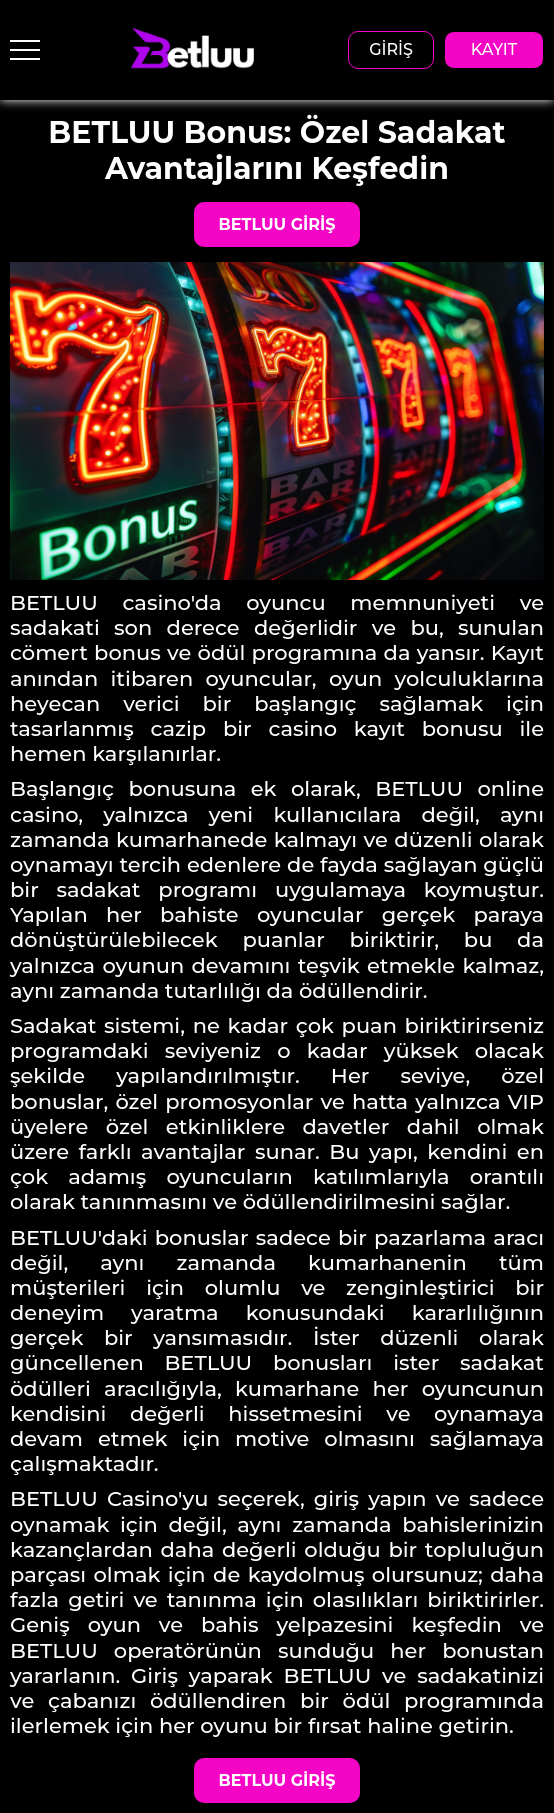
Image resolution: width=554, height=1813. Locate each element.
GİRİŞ (391, 49)
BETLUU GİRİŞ (277, 224)
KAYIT (494, 49)
